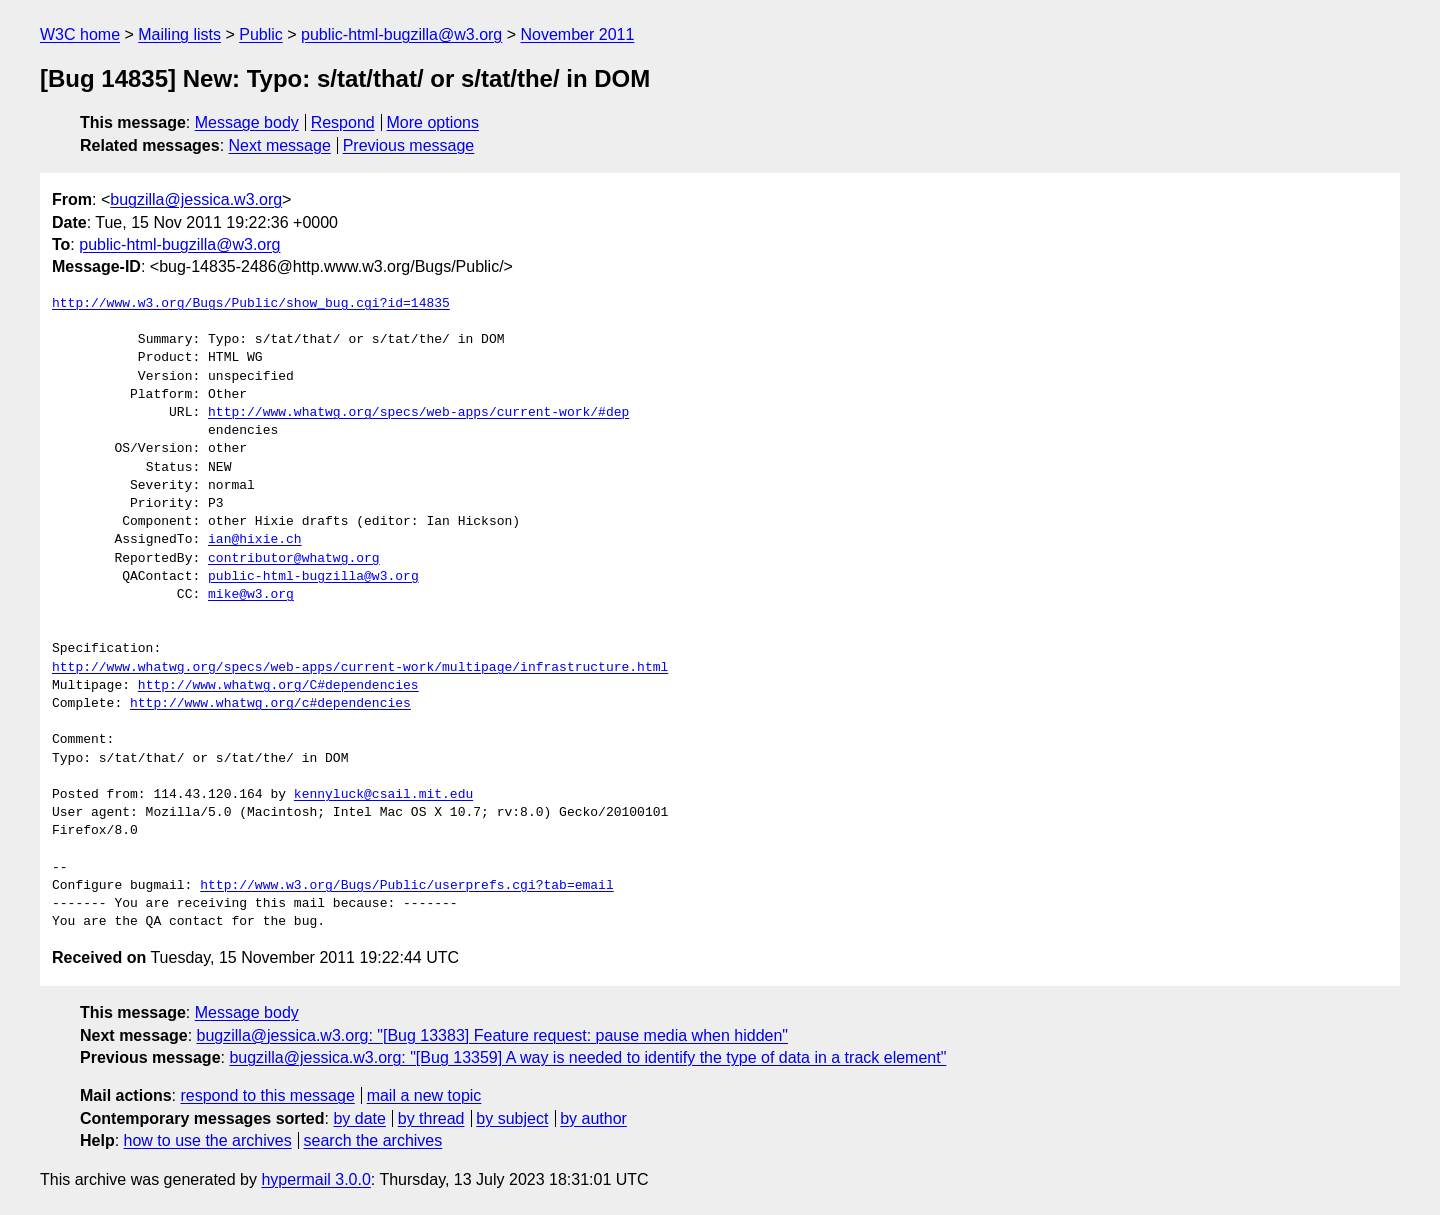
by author (593, 1118)
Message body (247, 122)
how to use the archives (208, 1140)
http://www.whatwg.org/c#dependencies (270, 704)
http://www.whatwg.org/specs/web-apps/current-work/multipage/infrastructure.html (360, 668)
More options (433, 122)
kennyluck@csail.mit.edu (383, 795)
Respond (343, 122)
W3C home (80, 34)
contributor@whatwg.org (294, 559)
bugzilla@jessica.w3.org (196, 199)
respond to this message (267, 1095)
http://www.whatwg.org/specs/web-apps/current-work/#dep (418, 413)
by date (359, 1118)
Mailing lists (179, 34)
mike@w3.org (251, 595)
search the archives (373, 1140)
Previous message (409, 145)
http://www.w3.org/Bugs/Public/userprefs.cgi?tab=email (406, 886)
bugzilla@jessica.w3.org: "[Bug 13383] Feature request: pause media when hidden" (493, 1035)
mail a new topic (424, 1095)
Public (261, 34)
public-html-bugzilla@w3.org (401, 34)
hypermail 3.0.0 (315, 1179)
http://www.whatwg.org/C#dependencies (278, 686)
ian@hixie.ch (255, 540)
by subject (512, 1118)
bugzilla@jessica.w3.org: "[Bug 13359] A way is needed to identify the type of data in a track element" (587, 1057)
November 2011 (578, 34)
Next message (280, 145)
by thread (431, 1118)
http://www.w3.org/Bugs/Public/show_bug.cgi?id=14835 (251, 304)
